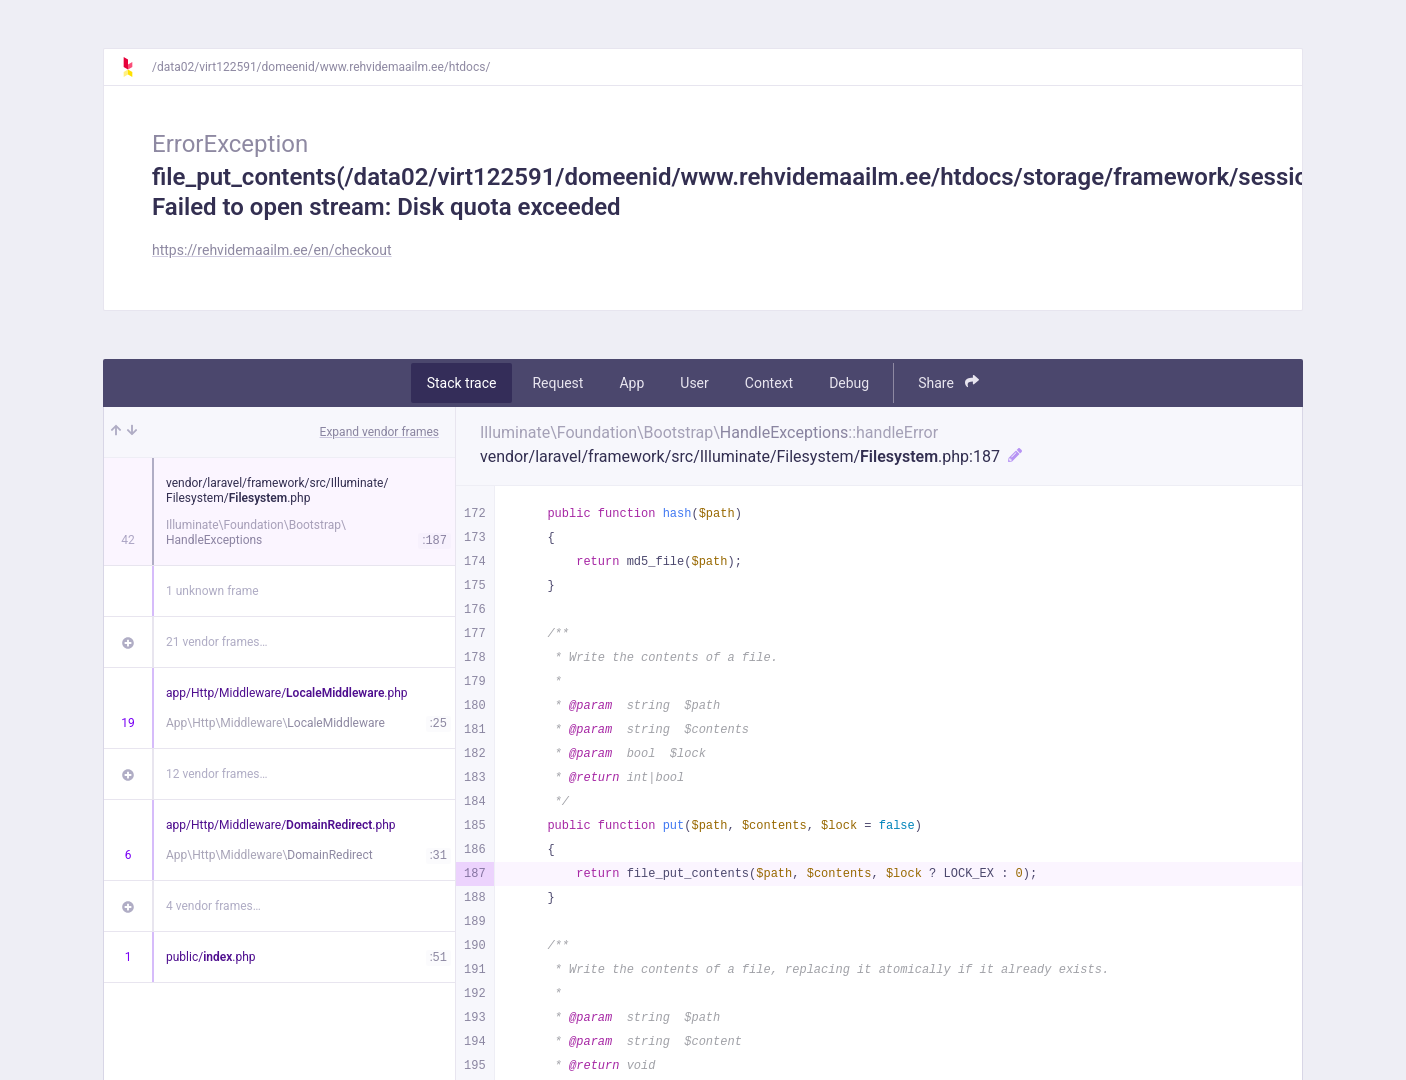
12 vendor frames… (216, 774)
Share (948, 382)
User (694, 383)
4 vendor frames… (213, 906)
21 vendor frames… (216, 642)
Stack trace (462, 383)
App (631, 383)
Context (769, 383)
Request (557, 383)
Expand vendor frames (379, 432)
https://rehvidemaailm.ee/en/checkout (272, 250)
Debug (849, 383)
